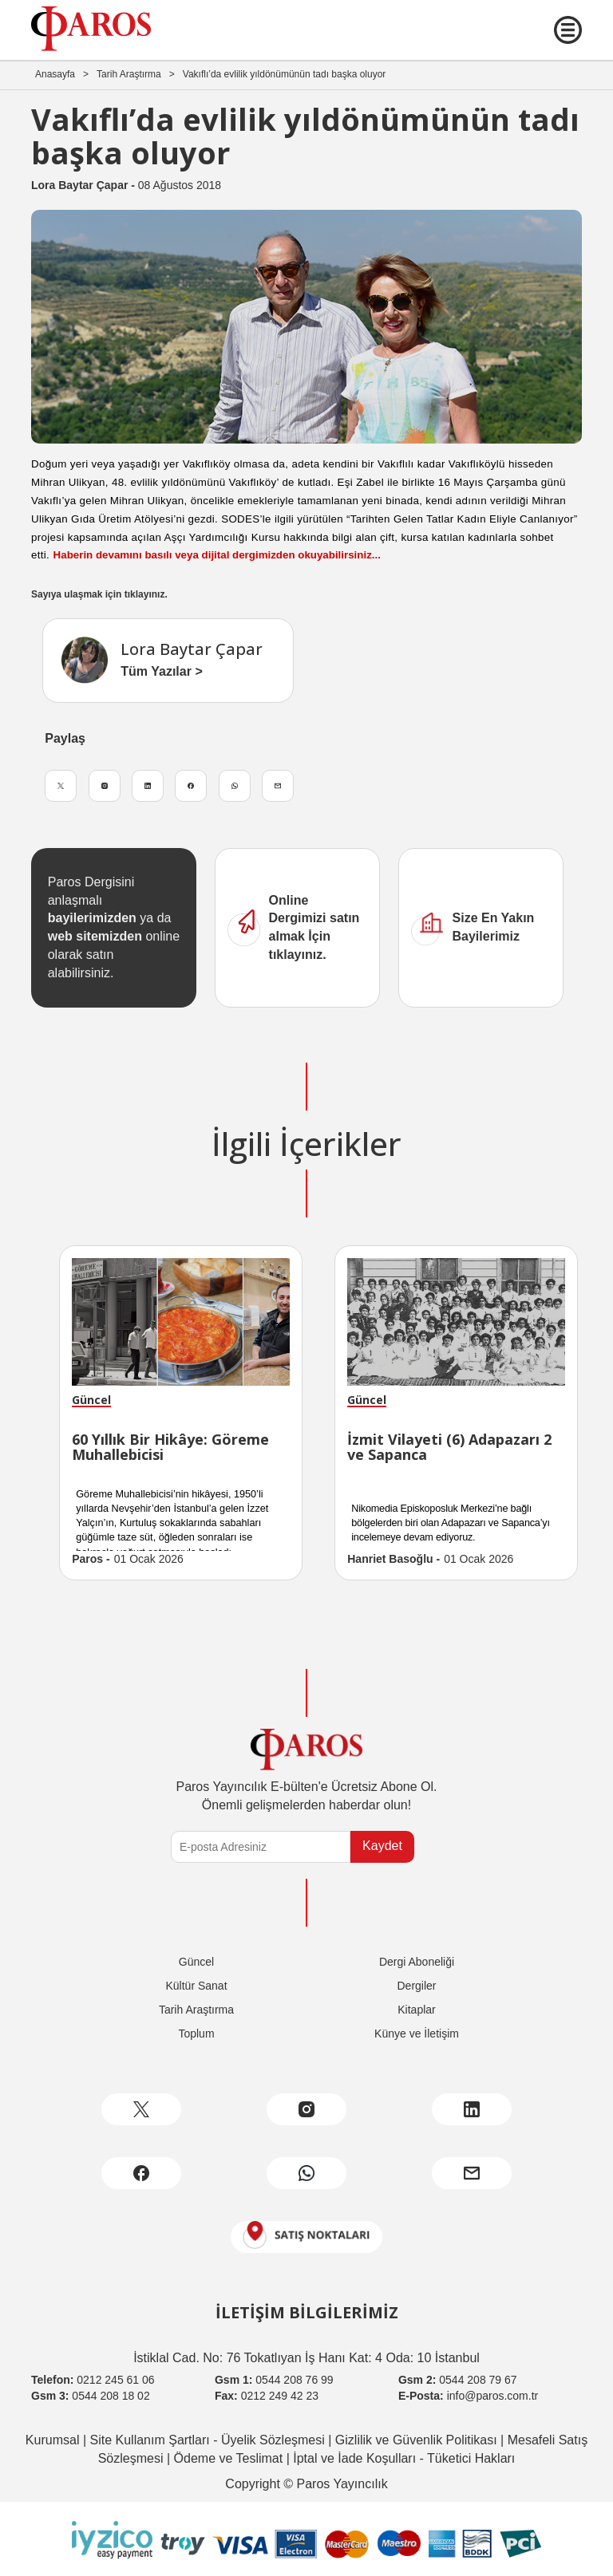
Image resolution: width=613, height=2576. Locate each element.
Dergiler (416, 1985)
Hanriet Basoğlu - (393, 1558)
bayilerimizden (92, 918)
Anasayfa (55, 74)
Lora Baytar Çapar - (84, 185)
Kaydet (382, 1845)
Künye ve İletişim (416, 2033)
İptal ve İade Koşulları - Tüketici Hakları (403, 2458)
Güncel (196, 1961)
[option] (181, 1412)
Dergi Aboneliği (416, 1961)
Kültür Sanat (196, 1985)
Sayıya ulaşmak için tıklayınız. (99, 594)
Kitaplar (416, 2009)
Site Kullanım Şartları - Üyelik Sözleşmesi (205, 2440)
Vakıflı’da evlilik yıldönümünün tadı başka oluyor (284, 74)
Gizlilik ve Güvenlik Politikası (413, 2440)
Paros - (90, 1558)
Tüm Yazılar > (161, 671)
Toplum (196, 2033)
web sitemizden (95, 936)
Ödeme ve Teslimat (226, 2458)
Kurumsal (53, 2440)
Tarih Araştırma (129, 74)
